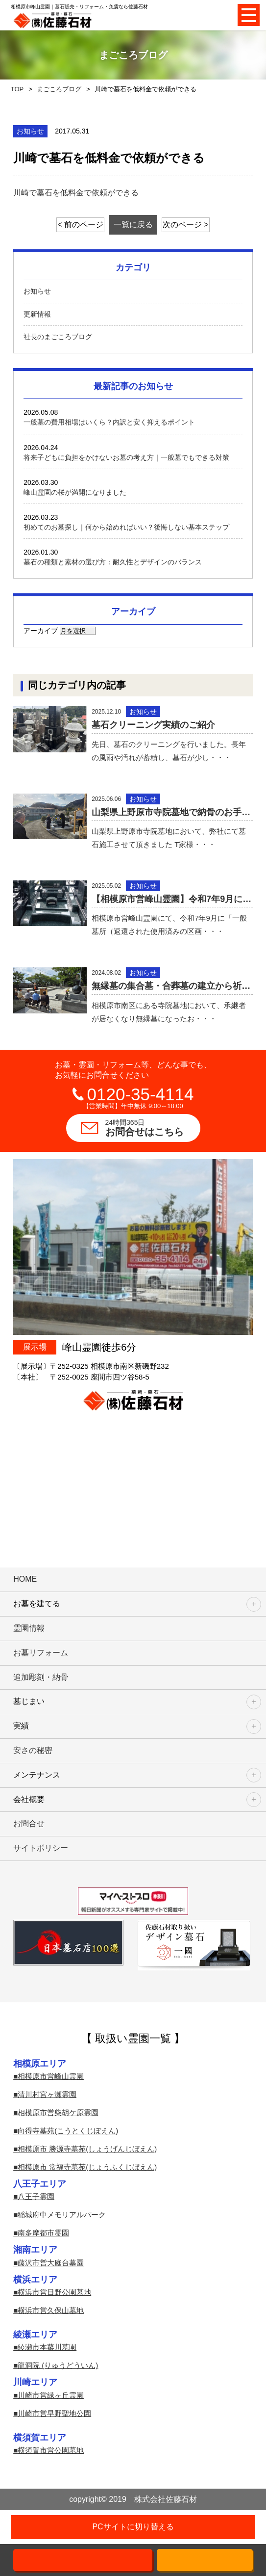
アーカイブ (41, 631)
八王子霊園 (36, 2196)
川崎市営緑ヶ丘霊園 (51, 2395)
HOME (25, 1579)
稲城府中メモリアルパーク (62, 2214)
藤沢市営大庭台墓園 (51, 2262)
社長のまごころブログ (58, 337)
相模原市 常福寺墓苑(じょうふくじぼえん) (87, 2167)
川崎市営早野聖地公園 (54, 2413)
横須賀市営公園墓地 (51, 2450)
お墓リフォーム (40, 1652)
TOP (17, 89)
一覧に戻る (133, 224)
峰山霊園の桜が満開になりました (75, 492)
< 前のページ (80, 224)
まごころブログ (59, 89)
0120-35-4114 (140, 1094)
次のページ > (186, 224)
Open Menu (249, 15)
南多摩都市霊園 (43, 2233)
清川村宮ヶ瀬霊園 (47, 2094)
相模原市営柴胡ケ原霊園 (58, 2112)
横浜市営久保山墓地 (51, 2310)
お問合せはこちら (152, 1127)
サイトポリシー (40, 1848)
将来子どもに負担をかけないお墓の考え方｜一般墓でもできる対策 (126, 457)
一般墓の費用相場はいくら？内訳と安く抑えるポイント (109, 422)
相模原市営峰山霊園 (51, 2076)
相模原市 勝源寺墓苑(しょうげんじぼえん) (87, 2149)
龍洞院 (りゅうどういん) (58, 2365)
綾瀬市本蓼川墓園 (47, 2347)
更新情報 (37, 314)
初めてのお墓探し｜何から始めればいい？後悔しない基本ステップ (126, 527)
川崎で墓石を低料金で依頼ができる (76, 192)
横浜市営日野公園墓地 (54, 2292)
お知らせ (37, 291)
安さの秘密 (32, 1750)
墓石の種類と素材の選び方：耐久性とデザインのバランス (113, 562)
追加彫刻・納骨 (40, 1677)
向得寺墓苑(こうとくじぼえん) (68, 2130)
